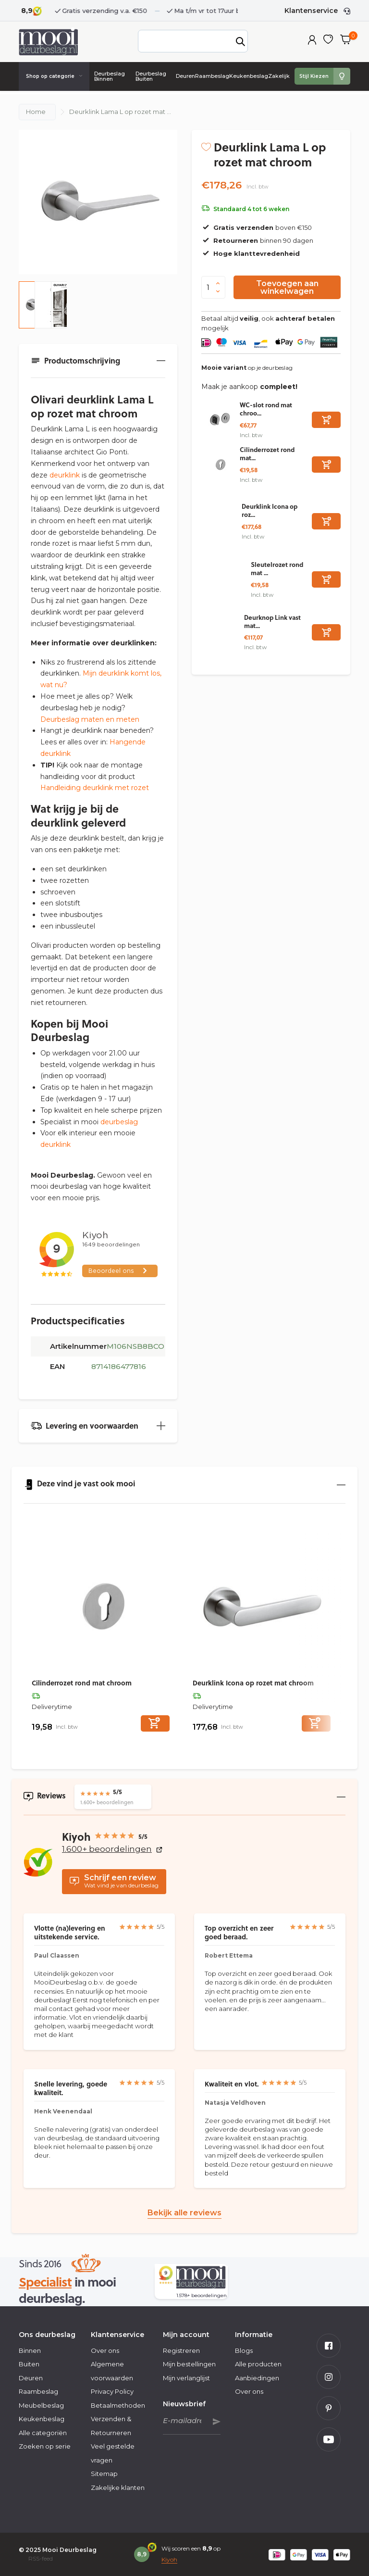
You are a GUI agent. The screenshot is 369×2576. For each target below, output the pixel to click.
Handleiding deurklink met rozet (94, 787)
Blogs (244, 2350)
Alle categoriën (43, 2433)
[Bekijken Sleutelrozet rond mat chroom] (226, 579)
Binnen (30, 2350)
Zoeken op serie (45, 2446)
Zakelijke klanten (118, 2487)
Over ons (105, 2350)
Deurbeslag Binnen (109, 76)
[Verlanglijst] (328, 41)
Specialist (45, 2281)
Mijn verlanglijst (186, 2378)
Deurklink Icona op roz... (269, 510)
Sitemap (104, 2473)
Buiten (29, 2364)
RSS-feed (40, 2558)
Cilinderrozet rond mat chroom (82, 1683)
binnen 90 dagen (257, 240)
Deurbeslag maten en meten (89, 719)
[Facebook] (329, 2346)
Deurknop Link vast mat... (272, 621)
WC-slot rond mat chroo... (266, 408)
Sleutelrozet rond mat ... (277, 568)
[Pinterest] (329, 2408)
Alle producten (258, 2364)
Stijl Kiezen (314, 76)
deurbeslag (119, 1122)
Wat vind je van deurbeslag (114, 1881)
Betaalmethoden (118, 2405)
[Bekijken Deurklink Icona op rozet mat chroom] (221, 521)
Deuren (185, 76)
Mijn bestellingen (189, 2364)
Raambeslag (212, 76)
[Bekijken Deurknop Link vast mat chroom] (223, 632)
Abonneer (217, 2421)
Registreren (181, 2350)
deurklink (64, 475)
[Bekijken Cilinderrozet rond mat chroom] (220, 464)
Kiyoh (169, 2559)
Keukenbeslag (248, 76)
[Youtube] (329, 2439)
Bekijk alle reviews (184, 2212)
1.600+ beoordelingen (112, 1849)
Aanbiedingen (257, 2378)
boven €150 (256, 227)
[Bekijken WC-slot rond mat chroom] (220, 420)
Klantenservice (311, 10)
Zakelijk (279, 76)
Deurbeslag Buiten (150, 76)
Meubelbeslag (41, 2405)
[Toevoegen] (326, 420)
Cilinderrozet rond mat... (267, 453)
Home (36, 111)
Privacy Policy (112, 2391)
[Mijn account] (312, 41)
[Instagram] (329, 2377)
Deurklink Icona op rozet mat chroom (253, 1683)
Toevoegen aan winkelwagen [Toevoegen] (287, 287)
